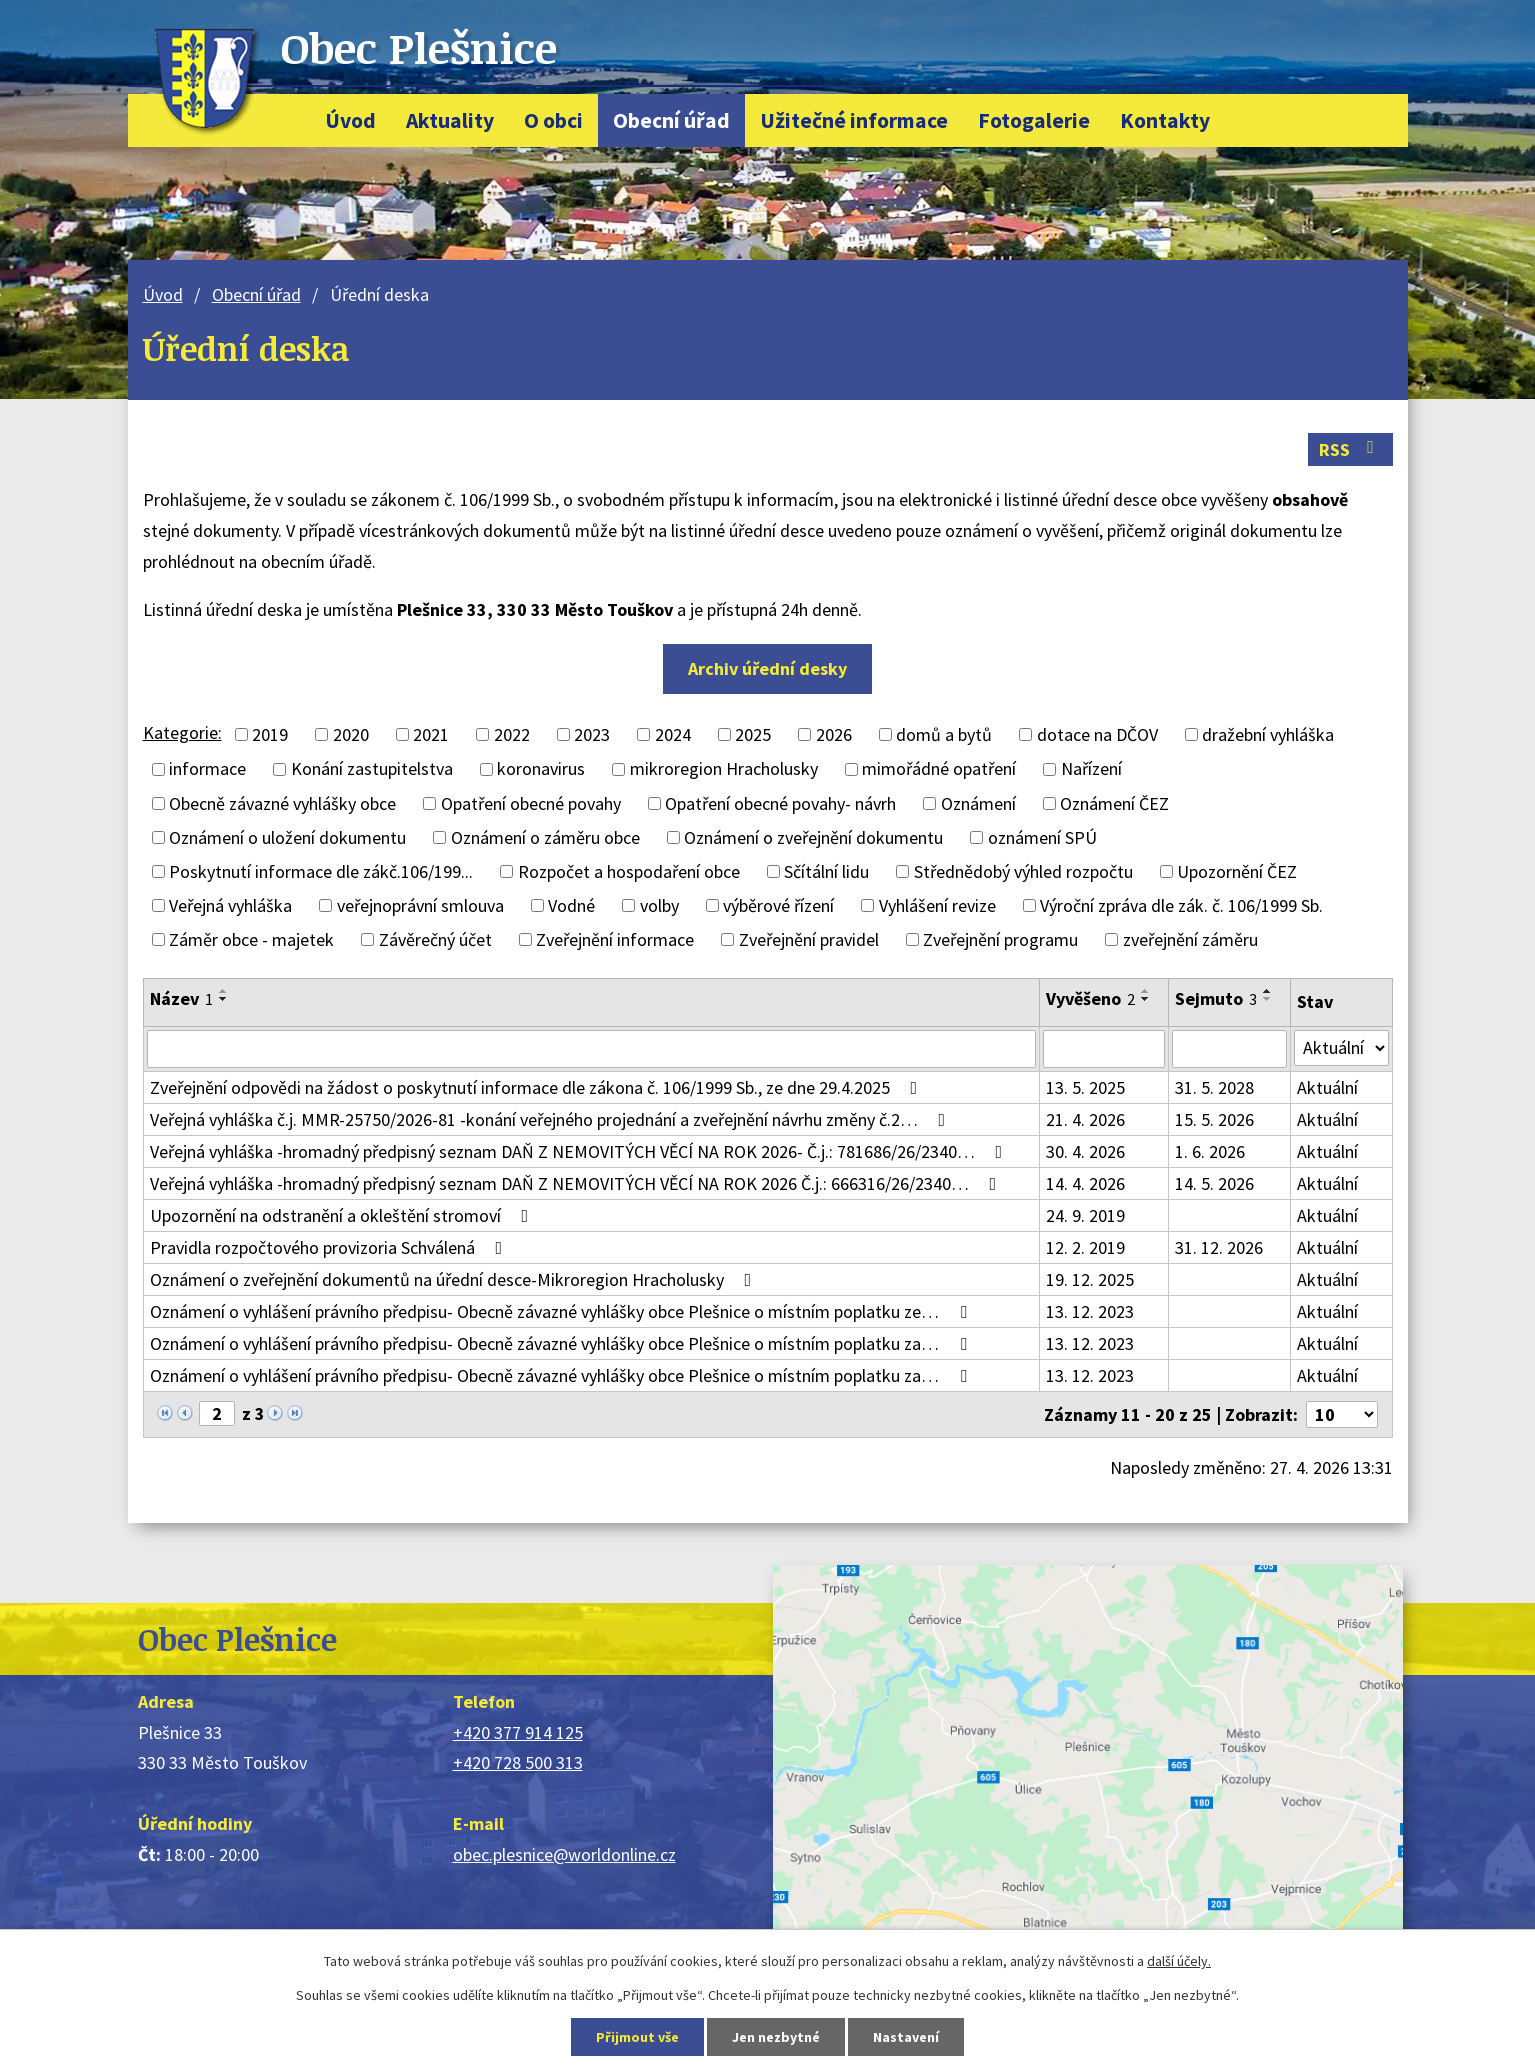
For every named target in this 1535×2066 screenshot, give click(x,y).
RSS (1350, 449)
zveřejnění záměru (1190, 939)
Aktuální (1327, 1087)
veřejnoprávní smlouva (420, 905)
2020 (351, 734)
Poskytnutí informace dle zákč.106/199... (321, 871)
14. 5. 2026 (1214, 1183)
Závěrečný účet (435, 939)
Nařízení (1091, 769)
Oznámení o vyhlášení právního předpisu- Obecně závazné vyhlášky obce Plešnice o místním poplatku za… (562, 1343)
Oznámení (978, 803)
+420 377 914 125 (518, 1732)
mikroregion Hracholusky (724, 769)
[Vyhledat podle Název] (591, 1049)
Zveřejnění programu (1000, 939)
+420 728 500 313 (518, 1762)
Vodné (571, 905)
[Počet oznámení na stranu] (1342, 1414)
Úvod (350, 120)
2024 (673, 734)
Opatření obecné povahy (531, 803)
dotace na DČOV (1097, 734)
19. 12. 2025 (1090, 1279)
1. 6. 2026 (1210, 1151)
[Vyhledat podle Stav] (1341, 1048)
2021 (431, 734)
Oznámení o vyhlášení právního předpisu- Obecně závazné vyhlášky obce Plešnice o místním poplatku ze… (562, 1311)
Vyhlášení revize (937, 905)
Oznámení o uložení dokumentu (287, 837)
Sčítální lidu (826, 871)
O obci (553, 120)
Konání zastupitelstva (372, 769)
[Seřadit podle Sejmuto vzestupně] (1268, 991)
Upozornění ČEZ (1237, 871)
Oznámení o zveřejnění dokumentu (813, 837)
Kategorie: (182, 732)
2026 (834, 734)
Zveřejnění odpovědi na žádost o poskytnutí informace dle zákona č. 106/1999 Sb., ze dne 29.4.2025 (538, 1087)
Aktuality (450, 120)
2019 (270, 734)
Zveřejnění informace (615, 939)
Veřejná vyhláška (230, 905)
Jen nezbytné (776, 2037)
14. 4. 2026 (1085, 1183)
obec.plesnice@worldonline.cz (564, 1854)
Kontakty (1165, 120)
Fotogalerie (1034, 120)
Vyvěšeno (1090, 998)
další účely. (1179, 1961)
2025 (753, 734)
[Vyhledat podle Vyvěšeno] (1104, 1049)
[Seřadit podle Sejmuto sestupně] (1268, 999)
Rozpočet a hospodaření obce (629, 871)
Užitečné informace (854, 120)
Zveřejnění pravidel (809, 939)
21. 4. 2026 (1085, 1119)
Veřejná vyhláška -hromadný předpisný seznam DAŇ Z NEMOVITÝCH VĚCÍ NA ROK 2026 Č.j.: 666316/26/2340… (577, 1183)
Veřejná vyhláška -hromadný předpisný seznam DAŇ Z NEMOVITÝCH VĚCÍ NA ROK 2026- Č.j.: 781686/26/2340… (580, 1151)
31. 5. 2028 (1214, 1087)
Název (181, 998)
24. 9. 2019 (1085, 1215)
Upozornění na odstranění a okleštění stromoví (343, 1215)
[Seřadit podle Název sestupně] (224, 999)
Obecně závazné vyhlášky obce (282, 803)
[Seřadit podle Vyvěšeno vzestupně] (1146, 991)
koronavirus (541, 769)
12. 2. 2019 (1085, 1247)
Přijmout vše (637, 2037)
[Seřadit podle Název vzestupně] (224, 991)
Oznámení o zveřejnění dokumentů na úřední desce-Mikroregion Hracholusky (455, 1279)
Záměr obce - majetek (251, 939)
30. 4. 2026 (1085, 1151)
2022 (512, 734)
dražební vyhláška (1268, 734)
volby (659, 905)
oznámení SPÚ (1042, 837)
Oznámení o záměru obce (545, 837)
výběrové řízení (778, 905)
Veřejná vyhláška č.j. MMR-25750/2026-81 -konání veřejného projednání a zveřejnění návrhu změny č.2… (552, 1119)
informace (207, 769)
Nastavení (906, 2037)
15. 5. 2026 (1214, 1119)
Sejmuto (1216, 998)
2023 (592, 734)
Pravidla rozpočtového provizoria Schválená (330, 1247)
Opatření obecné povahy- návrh (780, 803)
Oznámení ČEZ (1114, 803)
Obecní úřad (671, 120)
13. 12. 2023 (1090, 1311)
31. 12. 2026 (1219, 1247)
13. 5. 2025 (1085, 1087)
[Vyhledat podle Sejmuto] (1229, 1049)
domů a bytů (944, 734)
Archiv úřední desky (767, 668)
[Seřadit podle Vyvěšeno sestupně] (1146, 999)
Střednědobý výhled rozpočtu (1023, 871)
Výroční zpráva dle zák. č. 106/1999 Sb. (1181, 905)
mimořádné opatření (939, 769)
